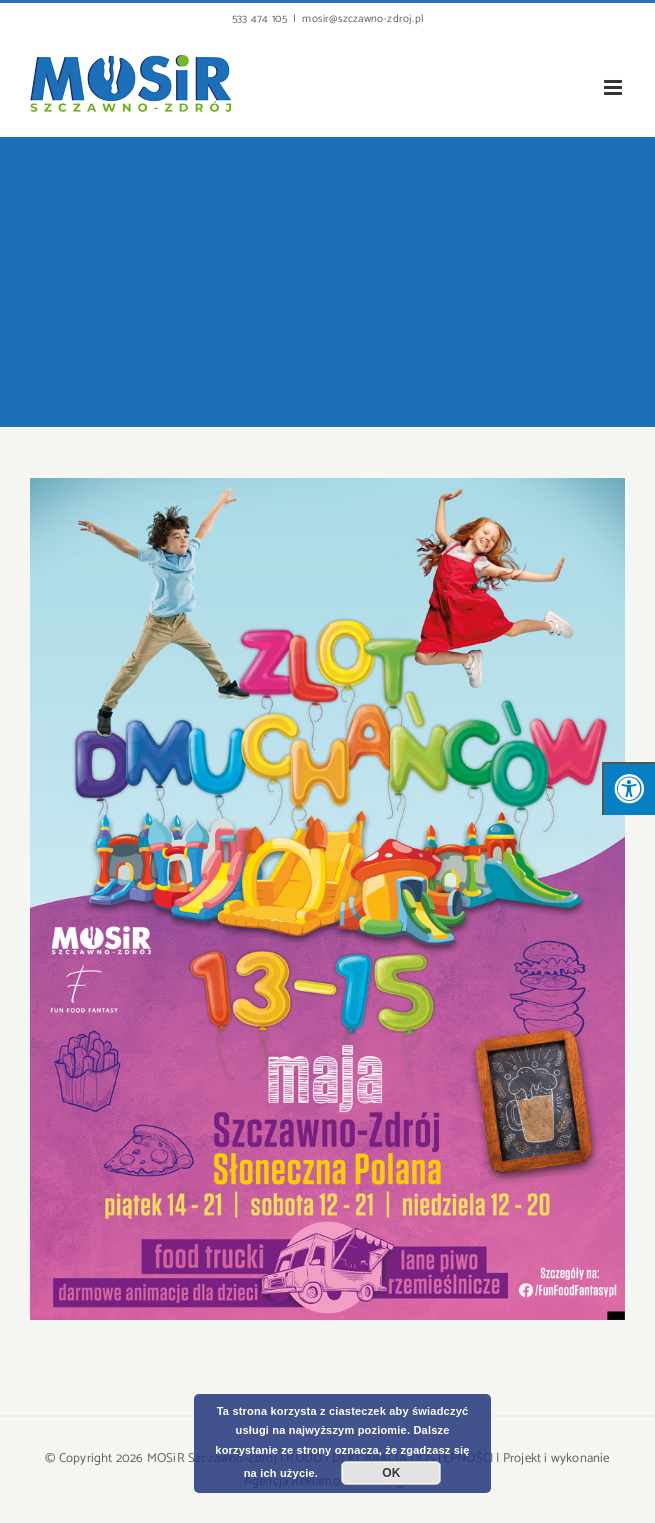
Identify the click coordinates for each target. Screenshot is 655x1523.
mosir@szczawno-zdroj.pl (362, 19)
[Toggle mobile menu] (614, 87)
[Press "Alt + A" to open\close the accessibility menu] (628, 788)
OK (391, 1473)
